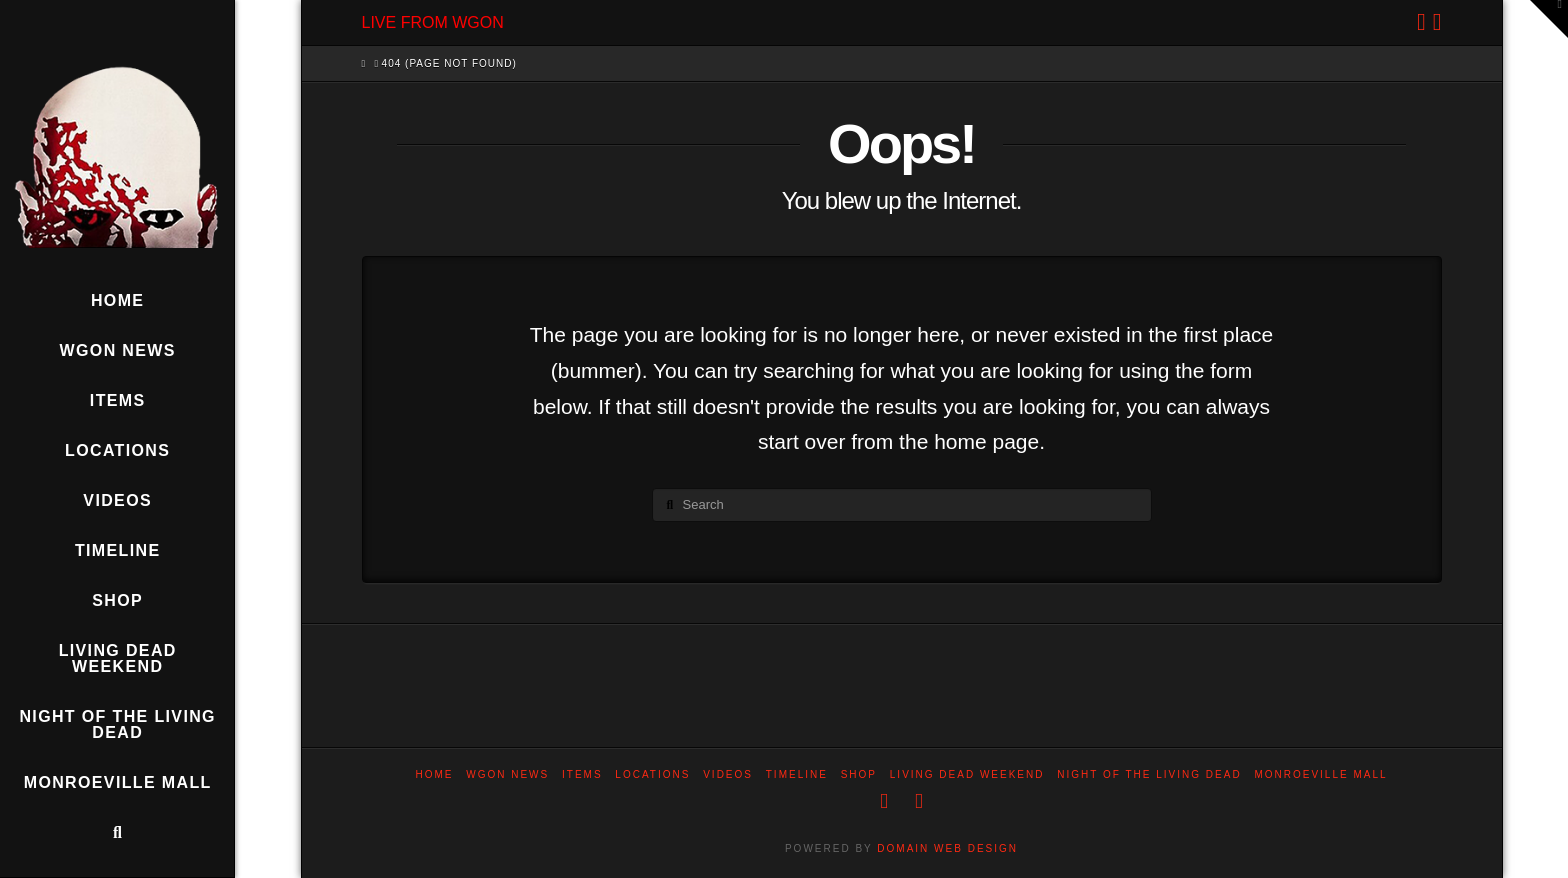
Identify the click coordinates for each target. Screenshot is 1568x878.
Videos (728, 774)
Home (434, 774)
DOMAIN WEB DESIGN (947, 848)
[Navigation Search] (117, 833)
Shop (859, 774)
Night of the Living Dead (1149, 774)
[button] (1549, 19)
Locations (652, 774)
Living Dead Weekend (967, 774)
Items (582, 774)
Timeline (797, 774)
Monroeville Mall (1320, 774)
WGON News (507, 774)
